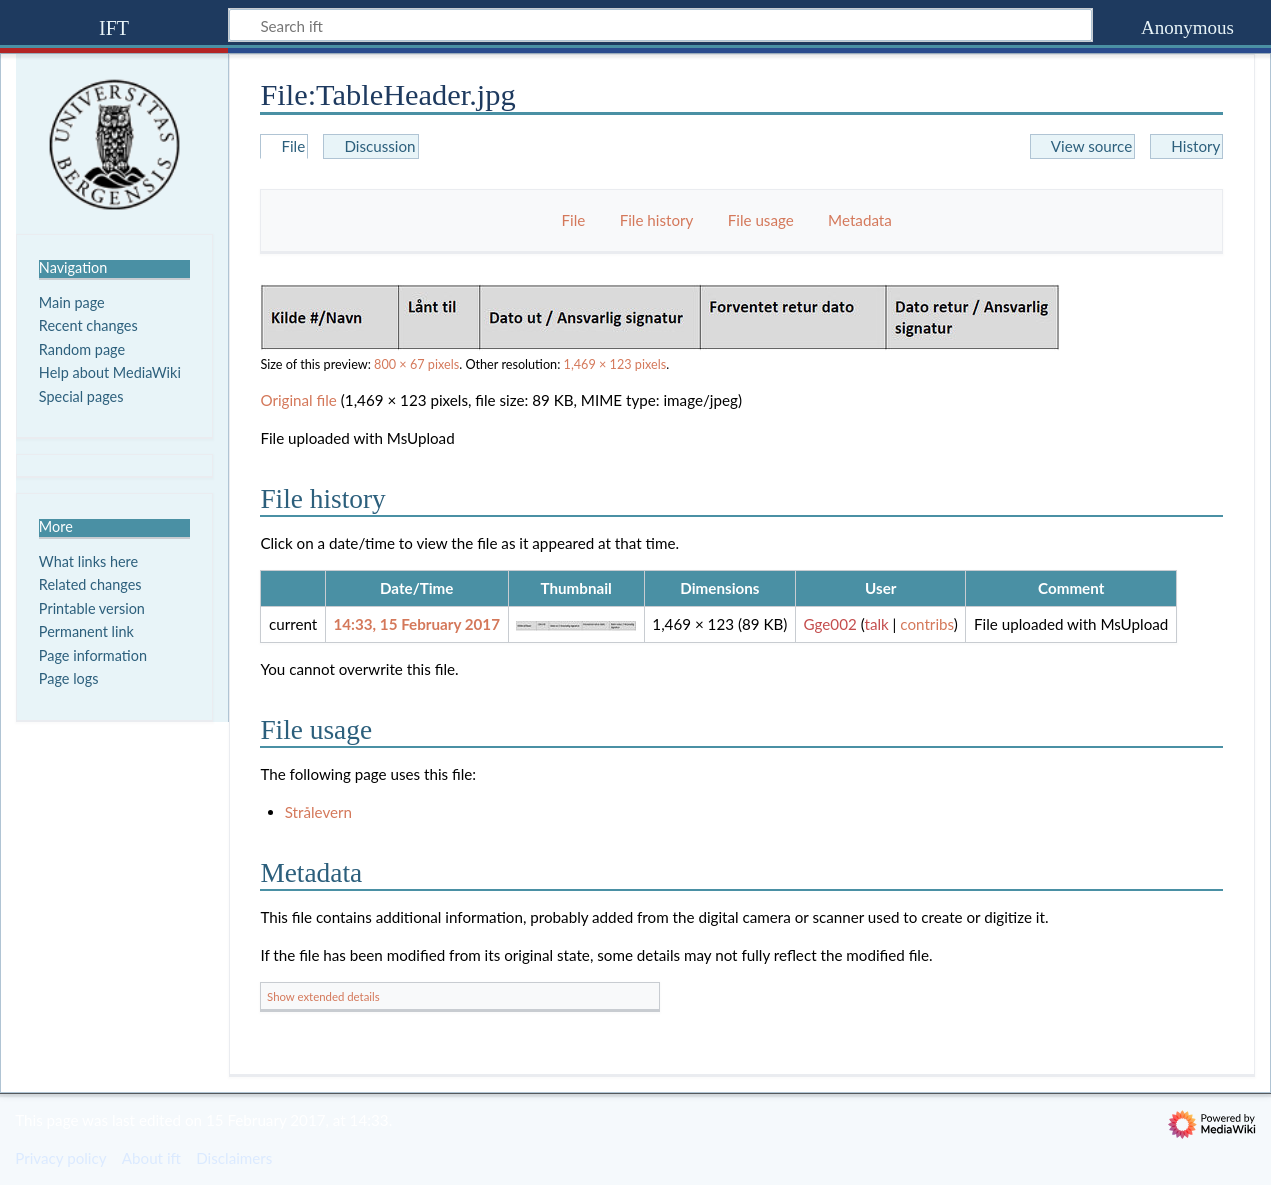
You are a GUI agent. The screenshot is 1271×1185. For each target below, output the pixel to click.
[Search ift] (660, 25)
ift (114, 25)
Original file (298, 400)
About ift (151, 1158)
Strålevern (318, 812)
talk (876, 624)
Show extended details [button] (323, 996)
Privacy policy (60, 1158)
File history (657, 220)
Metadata (860, 220)
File (574, 220)
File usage (761, 220)
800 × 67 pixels (416, 364)
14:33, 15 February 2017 (416, 624)
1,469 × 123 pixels (615, 364)
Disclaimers (234, 1158)
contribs (926, 624)
